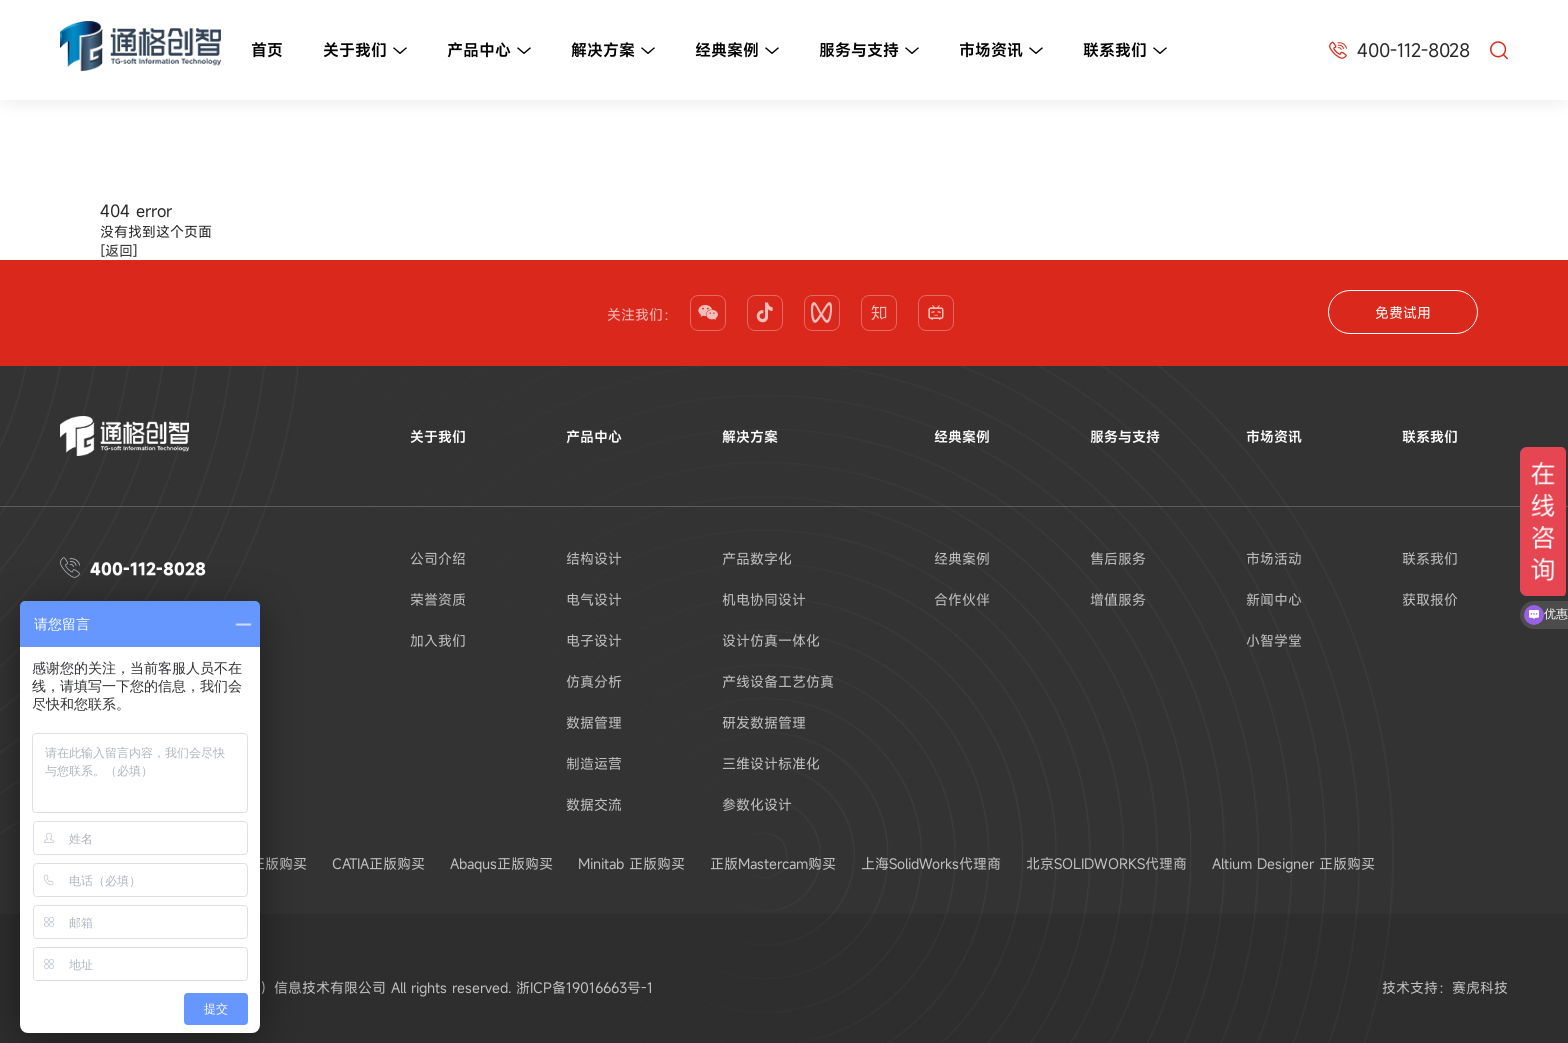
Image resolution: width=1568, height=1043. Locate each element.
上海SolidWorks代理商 (931, 863)
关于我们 (365, 51)
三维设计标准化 (771, 763)
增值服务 (1118, 599)
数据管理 (594, 722)
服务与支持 (869, 51)
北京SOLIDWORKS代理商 (1106, 863)
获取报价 (1430, 599)
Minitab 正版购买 (631, 863)
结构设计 (594, 558)
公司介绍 (438, 558)
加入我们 (438, 640)
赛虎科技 (1480, 987)
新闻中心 (1274, 599)
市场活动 (1274, 558)
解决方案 (613, 51)
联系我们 (1125, 51)
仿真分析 (594, 681)
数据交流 (594, 804)
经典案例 (737, 51)
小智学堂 (1274, 640)
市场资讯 (1001, 51)
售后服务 (1118, 558)
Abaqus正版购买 (501, 863)
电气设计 (594, 599)
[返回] (119, 250)
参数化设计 (757, 804)
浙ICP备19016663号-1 (584, 987)
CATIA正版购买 (378, 863)
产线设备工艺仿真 (778, 681)
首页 (267, 50)
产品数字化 (757, 558)
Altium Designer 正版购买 (1293, 863)
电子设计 (594, 640)
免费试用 (1403, 312)
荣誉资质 (438, 599)
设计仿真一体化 (771, 640)
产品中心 (489, 51)
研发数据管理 (764, 722)
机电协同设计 (764, 599)
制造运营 (594, 763)
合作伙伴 (962, 599)
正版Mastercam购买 (773, 863)
